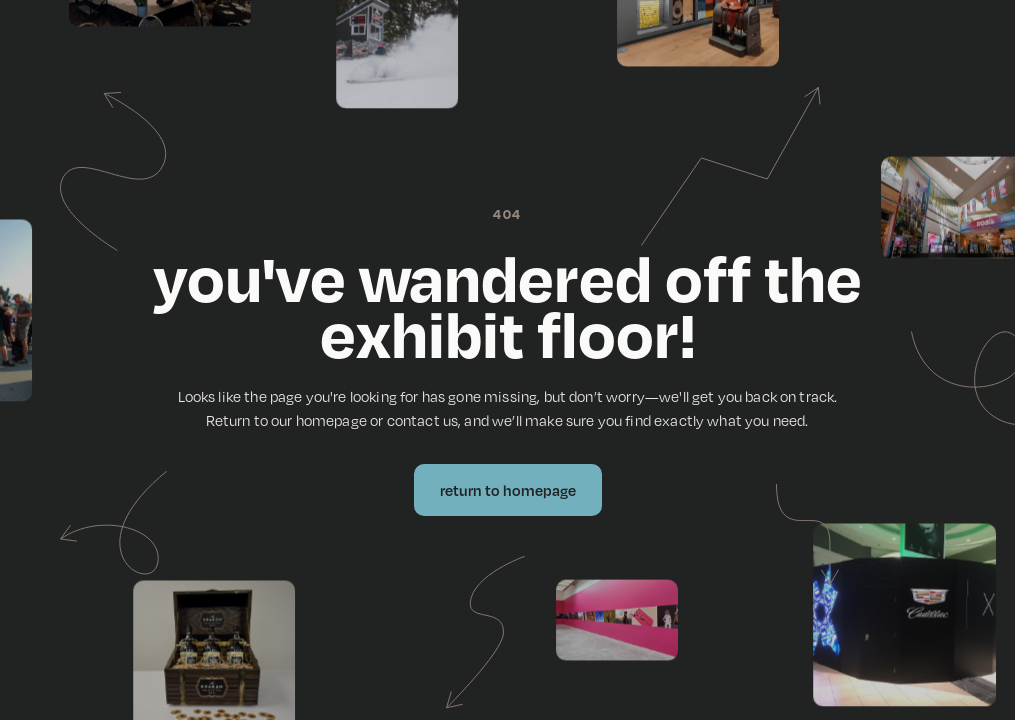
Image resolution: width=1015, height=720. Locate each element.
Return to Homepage (508, 490)
